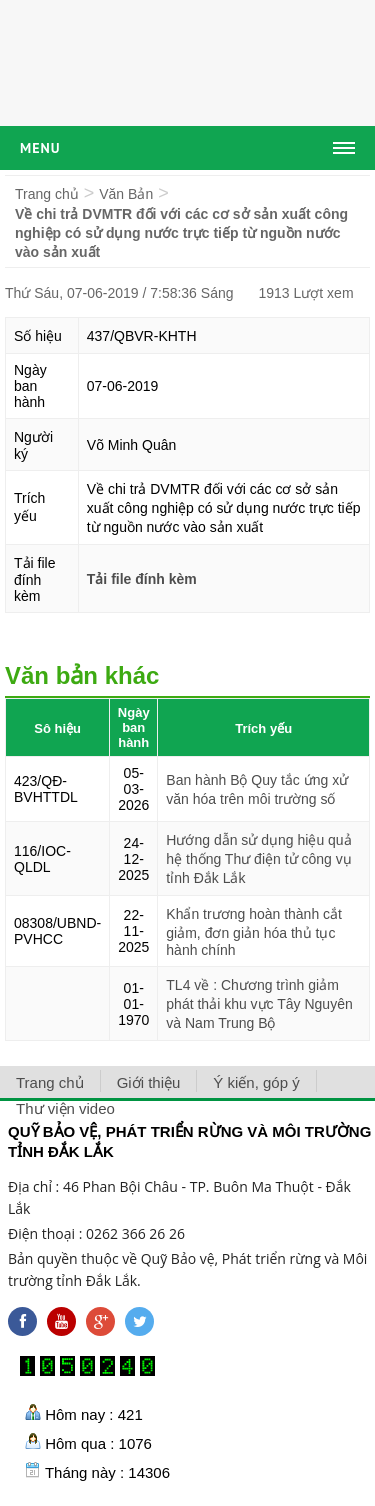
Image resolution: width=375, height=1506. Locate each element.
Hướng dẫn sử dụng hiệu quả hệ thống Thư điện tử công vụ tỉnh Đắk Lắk (258, 859)
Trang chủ (47, 194)
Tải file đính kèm (142, 579)
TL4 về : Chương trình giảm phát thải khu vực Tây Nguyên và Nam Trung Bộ (259, 1004)
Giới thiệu (149, 1082)
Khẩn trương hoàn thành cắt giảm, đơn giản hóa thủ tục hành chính (254, 932)
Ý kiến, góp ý (256, 1082)
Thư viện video (65, 1108)
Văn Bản (126, 194)
